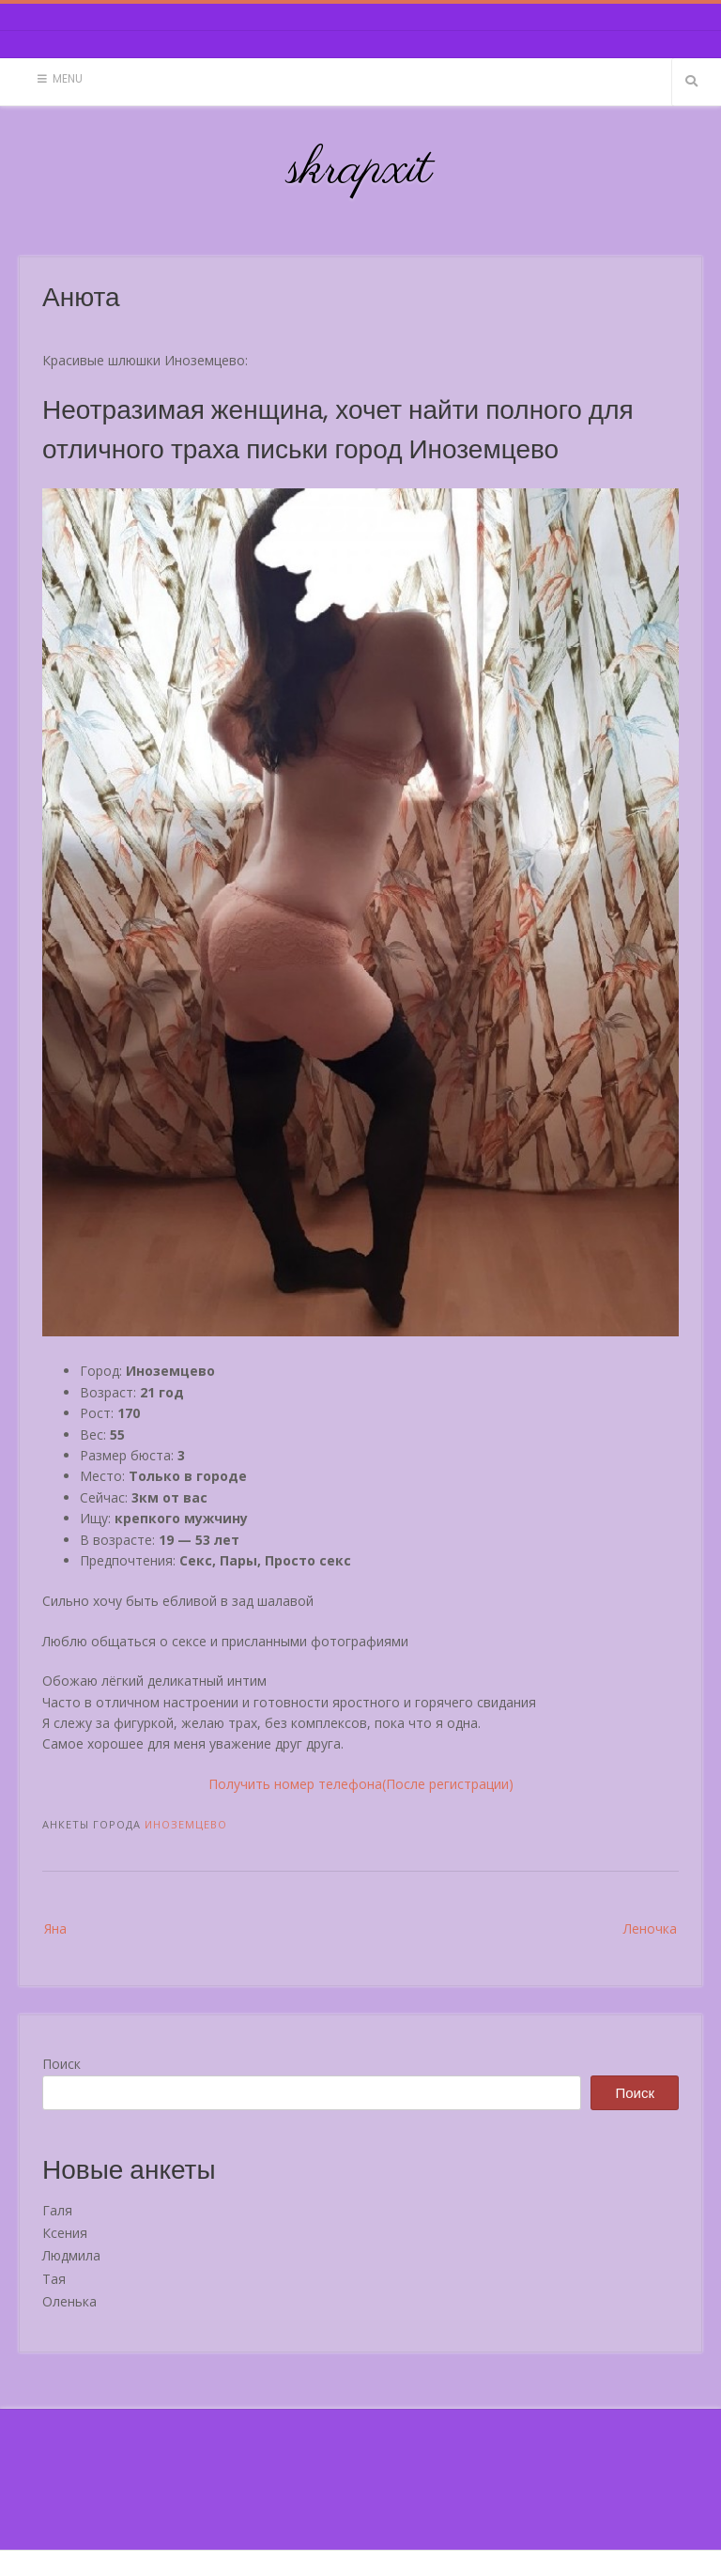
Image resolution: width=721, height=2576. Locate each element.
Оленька (69, 2301)
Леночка (650, 1928)
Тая (54, 2279)
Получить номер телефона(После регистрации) (361, 1784)
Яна (55, 1928)
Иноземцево (186, 1824)
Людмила (71, 2255)
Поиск (61, 2064)
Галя (57, 2210)
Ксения (64, 2233)
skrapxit (360, 170)
